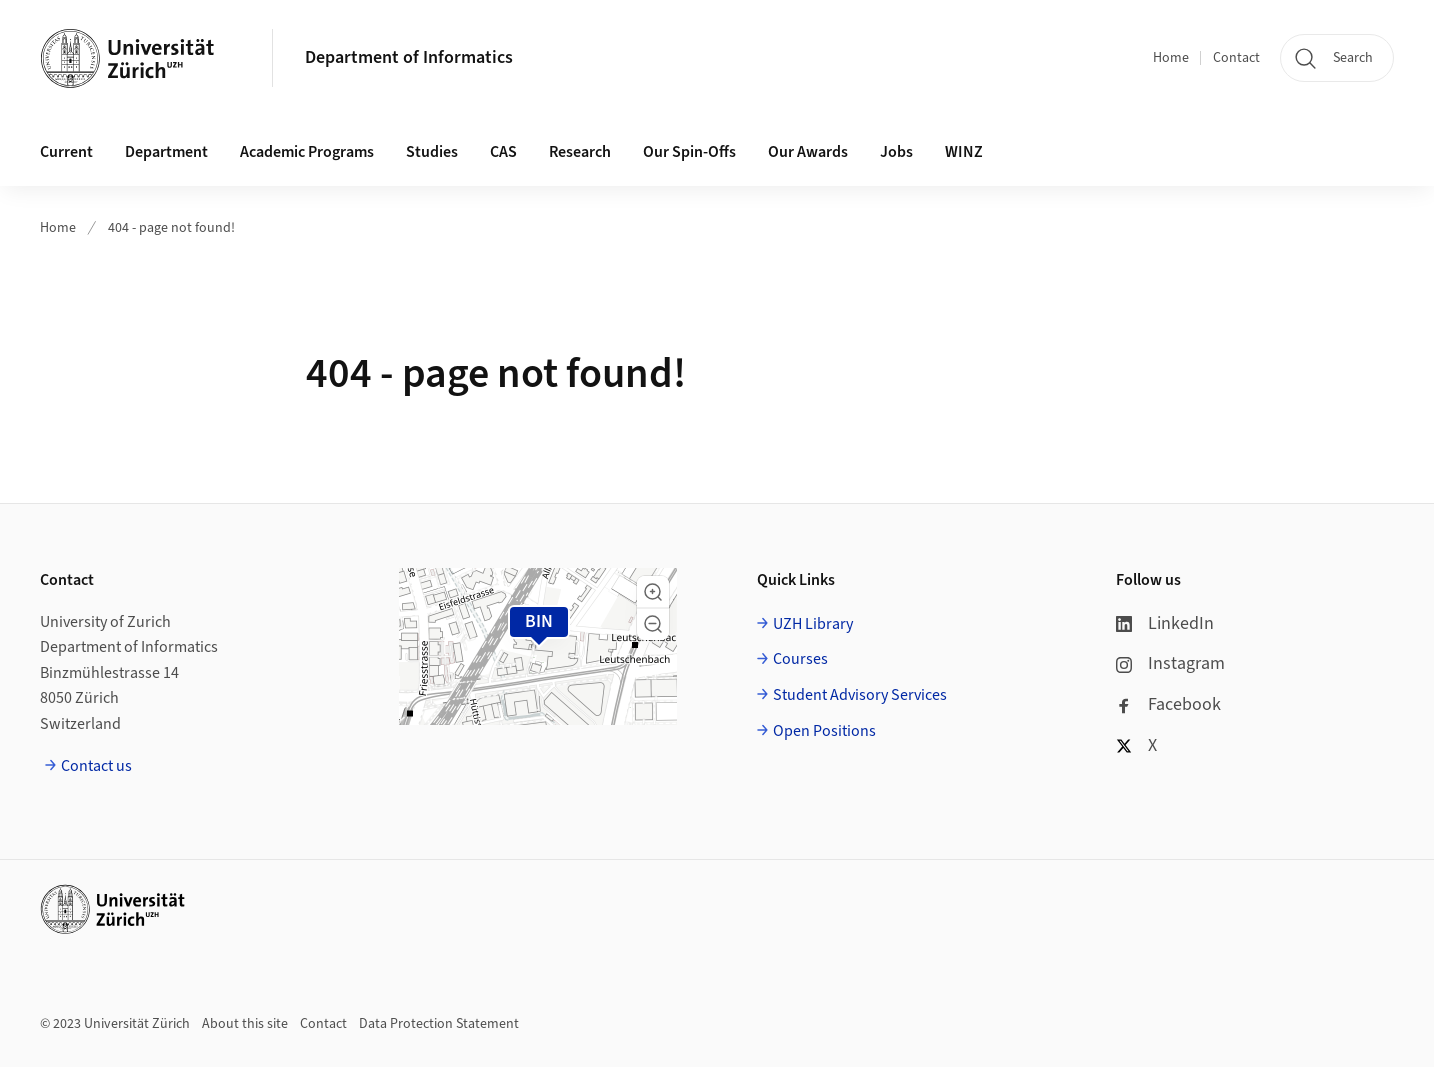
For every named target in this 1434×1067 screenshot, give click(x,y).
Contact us (96, 766)
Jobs (896, 152)
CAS (503, 152)
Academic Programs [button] (307, 152)
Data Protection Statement (439, 1024)
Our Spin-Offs (689, 152)
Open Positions (824, 731)
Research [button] (580, 152)
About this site (245, 1024)
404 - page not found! (171, 228)
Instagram (1170, 663)
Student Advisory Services (860, 695)
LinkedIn (1165, 623)
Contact (1236, 58)
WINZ (964, 152)
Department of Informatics (409, 57)
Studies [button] (432, 152)
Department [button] (166, 152)
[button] (653, 592)
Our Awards (808, 152)
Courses (800, 659)
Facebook (1168, 704)
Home (1171, 58)
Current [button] (66, 152)
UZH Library (813, 624)
